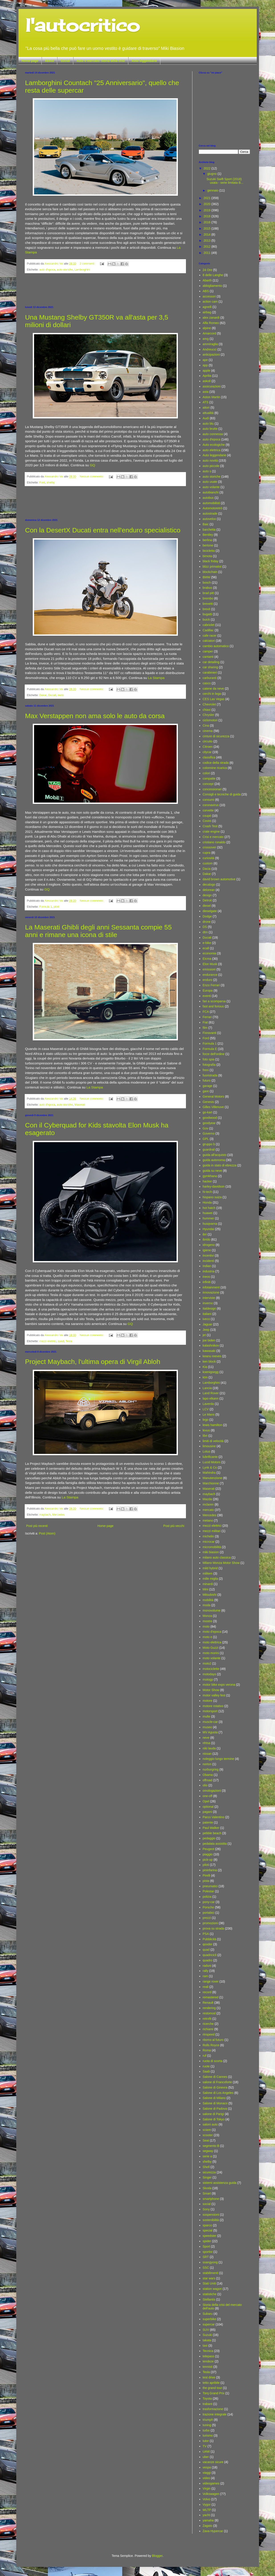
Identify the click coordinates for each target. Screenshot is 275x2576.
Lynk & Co (210, 1467)
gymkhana (210, 1176)
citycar (207, 752)
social (207, 2204)
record (207, 1992)
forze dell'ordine (213, 1054)
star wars (209, 2278)
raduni (207, 1965)
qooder (207, 1944)
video (206, 2478)
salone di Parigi (213, 2114)
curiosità (208, 858)
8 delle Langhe (213, 275)
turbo (206, 2430)
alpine (207, 328)
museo (207, 1727)
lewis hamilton (212, 1425)
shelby (51, 482)
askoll (207, 381)
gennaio (213, 190)
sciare (207, 2130)
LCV (206, 1409)
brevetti (208, 603)
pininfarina (210, 1870)
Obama (208, 1775)
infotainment (211, 1287)
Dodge (207, 916)
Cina (206, 725)
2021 (207, 198)
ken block (209, 1361)
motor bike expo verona (219, 1684)
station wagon (212, 2289)
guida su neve (212, 1170)
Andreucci (209, 349)
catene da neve (213, 688)
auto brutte (210, 428)
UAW (206, 2451)
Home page (30, 61)
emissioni (209, 969)
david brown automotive (219, 879)
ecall (206, 948)
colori (206, 773)
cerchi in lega (212, 693)
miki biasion (211, 1552)
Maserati (79, 1104)
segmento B (211, 2146)
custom (208, 863)
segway (208, 2151)
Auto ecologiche (214, 444)
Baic (206, 524)
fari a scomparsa (214, 1001)
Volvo (206, 2499)
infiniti (207, 1282)
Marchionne (211, 1483)
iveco (206, 1319)
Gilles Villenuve (213, 1107)
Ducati (52, 695)
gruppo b (209, 1144)
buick (206, 619)
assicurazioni (212, 386)
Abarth (207, 280)
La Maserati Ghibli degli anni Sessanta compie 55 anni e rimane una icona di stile (98, 930)
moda (206, 1605)
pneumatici (210, 1886)
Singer (207, 2177)
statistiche (209, 2294)
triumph (208, 2419)
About (49, 61)
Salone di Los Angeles (218, 2093)
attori (206, 407)
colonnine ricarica (215, 768)
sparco (207, 2225)
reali (205, 1987)
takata (207, 2340)
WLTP (207, 2510)
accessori (209, 296)
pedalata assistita (215, 1843)
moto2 (207, 1663)
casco (207, 683)
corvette (208, 810)
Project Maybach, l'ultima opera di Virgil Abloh (92, 1361)
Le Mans (209, 1414)
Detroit (207, 900)
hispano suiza (212, 1197)
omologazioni (212, 1790)
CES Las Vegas (213, 699)
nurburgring (211, 1769)
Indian (207, 1266)
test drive (209, 2377)
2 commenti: (88, 263)
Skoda (207, 2188)
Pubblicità (209, 1939)
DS (205, 927)
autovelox (209, 519)
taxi (205, 2345)
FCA (206, 1011)
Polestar (208, 1891)
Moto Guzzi (210, 1647)
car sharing (210, 667)
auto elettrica (211, 450)
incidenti (208, 1261)
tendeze (208, 2361)
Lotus (206, 1451)
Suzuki (207, 2335)
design (207, 895)
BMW (206, 577)
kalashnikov (211, 1345)
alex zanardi (211, 317)
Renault (208, 2002)
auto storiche (65, 269)
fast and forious (213, 1006)
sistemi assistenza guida (219, 2183)
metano (208, 1520)
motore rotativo (213, 1706)
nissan (207, 1753)
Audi (206, 418)
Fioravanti (209, 1033)
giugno (212, 173)
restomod (209, 2013)
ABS (206, 291)
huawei (207, 1213)
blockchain (210, 572)
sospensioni (211, 2214)
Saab (206, 2071)
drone (207, 921)
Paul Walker (211, 1828)
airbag (207, 312)
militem (207, 1573)
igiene (207, 1250)
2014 (207, 234)
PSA (206, 1934)
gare (206, 1091)
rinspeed (209, 2034)
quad (61, 1341)
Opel (206, 1801)
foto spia (208, 1059)
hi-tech (207, 1192)
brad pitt (208, 593)
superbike (209, 2319)
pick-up (208, 1859)
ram (205, 1976)
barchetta (209, 529)
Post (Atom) (47, 1533)
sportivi (207, 2252)
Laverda (208, 1404)
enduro (207, 980)
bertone (208, 545)
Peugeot (208, 1849)
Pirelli (206, 1875)
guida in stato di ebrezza (219, 1165)
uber (206, 2457)
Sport (206, 2246)
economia (209, 953)
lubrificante (210, 1457)
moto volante (211, 1658)
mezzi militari (212, 1531)
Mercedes (58, 1514)
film (205, 1027)
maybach (45, 1514)
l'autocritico (82, 25)
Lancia (207, 1388)
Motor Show (211, 1690)
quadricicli (209, 1955)
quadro (207, 1960)
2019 (207, 210)
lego (205, 1419)
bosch (207, 582)
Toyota (207, 2398)
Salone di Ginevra (215, 2087)
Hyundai (208, 1229)
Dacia (207, 868)
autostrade (210, 513)
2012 (207, 246)
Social (65, 61)
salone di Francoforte (217, 2082)
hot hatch (209, 1208)
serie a (207, 2156)
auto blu (208, 423)
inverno (208, 1303)
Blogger (157, 2556)
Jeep (206, 1329)
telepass (208, 2356)
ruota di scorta (212, 2061)
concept (208, 784)
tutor (206, 2441)
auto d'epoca (47, 269)
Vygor (207, 2504)
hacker (207, 1181)
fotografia (209, 1064)
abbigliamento (212, 285)
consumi (208, 799)
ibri (205, 1234)
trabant (207, 2404)
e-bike (207, 943)
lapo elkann (211, 1398)
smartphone (211, 2199)
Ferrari (207, 1017)
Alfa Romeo (211, 323)
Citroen (208, 746)
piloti (56, 906)
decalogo (209, 884)
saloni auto (210, 2124)
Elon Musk (210, 964)
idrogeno (209, 1245)
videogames (211, 2483)
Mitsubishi (209, 1594)
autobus (208, 497)
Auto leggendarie (144, 61)
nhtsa (206, 1743)
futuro (207, 1080)
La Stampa (156, 678)
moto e (207, 1637)
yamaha (208, 2520)
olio (205, 1785)
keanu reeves (212, 1356)
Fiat (205, 1022)
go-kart (207, 1112)
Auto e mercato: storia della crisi (101, 61)
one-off (207, 1796)
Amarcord (209, 333)
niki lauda (209, 1748)
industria (208, 1271)
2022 (207, 168)
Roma (207, 2050)
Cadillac (208, 630)
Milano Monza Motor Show (221, 1563)
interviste (209, 1298)
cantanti (208, 656)
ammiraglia (210, 344)
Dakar (43, 695)
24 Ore (207, 270)
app (205, 365)
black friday (210, 561)
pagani (207, 1812)
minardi (208, 1584)
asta (205, 391)
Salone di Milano (214, 2098)
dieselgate (210, 911)
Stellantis (209, 2299)
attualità (208, 413)
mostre (207, 1621)
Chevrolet (209, 704)
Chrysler (208, 715)
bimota (207, 556)
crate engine (211, 831)
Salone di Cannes (215, 2077)
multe (206, 1716)
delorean (209, 890)
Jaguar (207, 1324)
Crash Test (210, 826)
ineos (206, 1276)
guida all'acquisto (214, 1155)
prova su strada (213, 1928)
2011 (207, 253)
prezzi (207, 1918)
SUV (206, 2329)
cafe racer (209, 635)
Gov (205, 1128)
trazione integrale (214, 2414)
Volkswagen (211, 2494)
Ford (42, 482)
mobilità (208, 1600)
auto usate (210, 481)
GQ (92, 465)
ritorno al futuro (213, 2040)
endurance (210, 974)
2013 (207, 240)
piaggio (208, 1854)
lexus (206, 1430)
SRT (206, 2257)
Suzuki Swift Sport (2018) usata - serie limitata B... (224, 181)
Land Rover (211, 1393)
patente (208, 1822)
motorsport (210, 1711)
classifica (209, 757)
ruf (204, 2055)
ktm (205, 1377)
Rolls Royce (211, 2045)
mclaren (208, 1504)
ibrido (206, 1239)
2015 (207, 228)
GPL (206, 1139)
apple (206, 370)
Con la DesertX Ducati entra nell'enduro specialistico (103, 530)
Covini (207, 821)
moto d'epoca (212, 1631)
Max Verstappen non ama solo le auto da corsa (95, 715)
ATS (205, 402)
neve (206, 1737)
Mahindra (209, 1472)
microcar (209, 1541)
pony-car (209, 1902)
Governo (209, 1133)
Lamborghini (82, 269)
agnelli (207, 307)
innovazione (211, 1292)
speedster (209, 2236)
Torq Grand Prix (213, 2393)
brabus (207, 587)
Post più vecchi (173, 1526)
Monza (207, 1616)
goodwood (210, 1117)
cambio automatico (216, 646)
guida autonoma (214, 1160)
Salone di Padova (215, 2108)
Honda (207, 1202)
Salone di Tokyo (214, 2119)
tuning (207, 2425)
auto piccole (211, 466)
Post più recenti (37, 1526)
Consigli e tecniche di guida (221, 794)
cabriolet (208, 625)
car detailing (211, 662)
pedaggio (209, 1838)
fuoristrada (210, 1075)
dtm (205, 932)
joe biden (209, 1340)
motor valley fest (214, 1695)
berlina (207, 540)
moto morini (211, 1653)
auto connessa (213, 434)
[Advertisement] (106, 289)
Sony (206, 2209)
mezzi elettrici (47, 1341)
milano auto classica (217, 1557)
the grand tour (212, 2388)
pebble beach (212, 1833)
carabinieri (210, 672)
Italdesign (209, 1308)
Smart (207, 2193)
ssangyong (210, 2262)
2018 (207, 216)
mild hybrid (210, 1568)
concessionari (212, 789)
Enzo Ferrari (211, 985)
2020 (207, 204)
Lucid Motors (211, 1462)
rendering (209, 2008)
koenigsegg (211, 1372)
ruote (206, 2066)
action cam (210, 301)
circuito (207, 741)
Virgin (207, 2488)
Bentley (208, 534)
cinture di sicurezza (216, 736)
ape (205, 360)
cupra (206, 852)
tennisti (207, 2366)
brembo (208, 598)
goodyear (209, 1123)
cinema (208, 731)
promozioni (210, 1923)
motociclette (211, 1669)
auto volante (211, 487)
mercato (208, 1510)
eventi (207, 996)
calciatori (209, 640)
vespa (207, 2467)
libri (205, 1435)
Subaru (208, 2313)
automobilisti (211, 503)
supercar (209, 2324)
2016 (207, 222)
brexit (206, 609)
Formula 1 (45, 906)
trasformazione (213, 2409)
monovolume (211, 1610)
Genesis (208, 1102)
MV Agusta (210, 1732)
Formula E (210, 1049)
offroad (207, 1780)
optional (208, 1806)
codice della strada (216, 762)
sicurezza (209, 2172)
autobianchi (211, 492)
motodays (209, 1674)
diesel (207, 905)
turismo (208, 2435)
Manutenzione (212, 1478)
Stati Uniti (209, 2283)
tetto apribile (211, 2382)
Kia (205, 1367)
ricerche (208, 2024)
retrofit (207, 2018)
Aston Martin (211, 397)
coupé (207, 815)
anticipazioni (211, 354)
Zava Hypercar (213, 2531)
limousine (209, 1446)
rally (205, 1971)
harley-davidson (214, 1186)
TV (205, 2446)
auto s (207, 471)
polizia (207, 1896)
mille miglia (210, 1578)
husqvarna (210, 1223)
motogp (208, 1679)
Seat (206, 2140)
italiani (207, 1314)
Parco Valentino (213, 1817)
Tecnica (208, 2351)
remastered (210, 1997)
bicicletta (209, 550)
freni (206, 1070)
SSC (206, 2267)
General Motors (213, 1096)
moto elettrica (212, 1642)
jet (204, 1335)
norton (207, 1764)
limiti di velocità (213, 1441)
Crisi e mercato (213, 837)
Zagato (207, 2525)
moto (61, 695)
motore (207, 1700)
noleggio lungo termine (218, 1759)
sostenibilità (211, 2220)
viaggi (207, 2472)
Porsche (208, 1907)
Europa (208, 990)
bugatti (207, 614)
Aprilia (207, 375)
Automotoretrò (212, 508)
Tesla (69, 1341)
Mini (205, 1589)
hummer (208, 1218)
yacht (206, 2515)
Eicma (207, 958)
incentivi (208, 1255)
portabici (208, 1912)
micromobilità (212, 1547)
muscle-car (210, 1722)
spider (207, 2241)
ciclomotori (210, 720)
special (207, 2230)
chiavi (207, 709)
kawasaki (209, 1351)
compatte (209, 778)
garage (207, 1086)
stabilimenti (210, 2273)
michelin (208, 1536)
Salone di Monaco (215, 2103)
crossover (209, 847)
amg (206, 338)
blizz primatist (212, 566)
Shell (206, 2167)
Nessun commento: (92, 476)
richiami (208, 2029)
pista (206, 1881)
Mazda (207, 1499)
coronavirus (211, 805)
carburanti (209, 678)
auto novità (210, 460)
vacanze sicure (213, 2462)
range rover (211, 1981)
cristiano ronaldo (214, 842)
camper (208, 651)
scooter (208, 2135)
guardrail (209, 1149)
